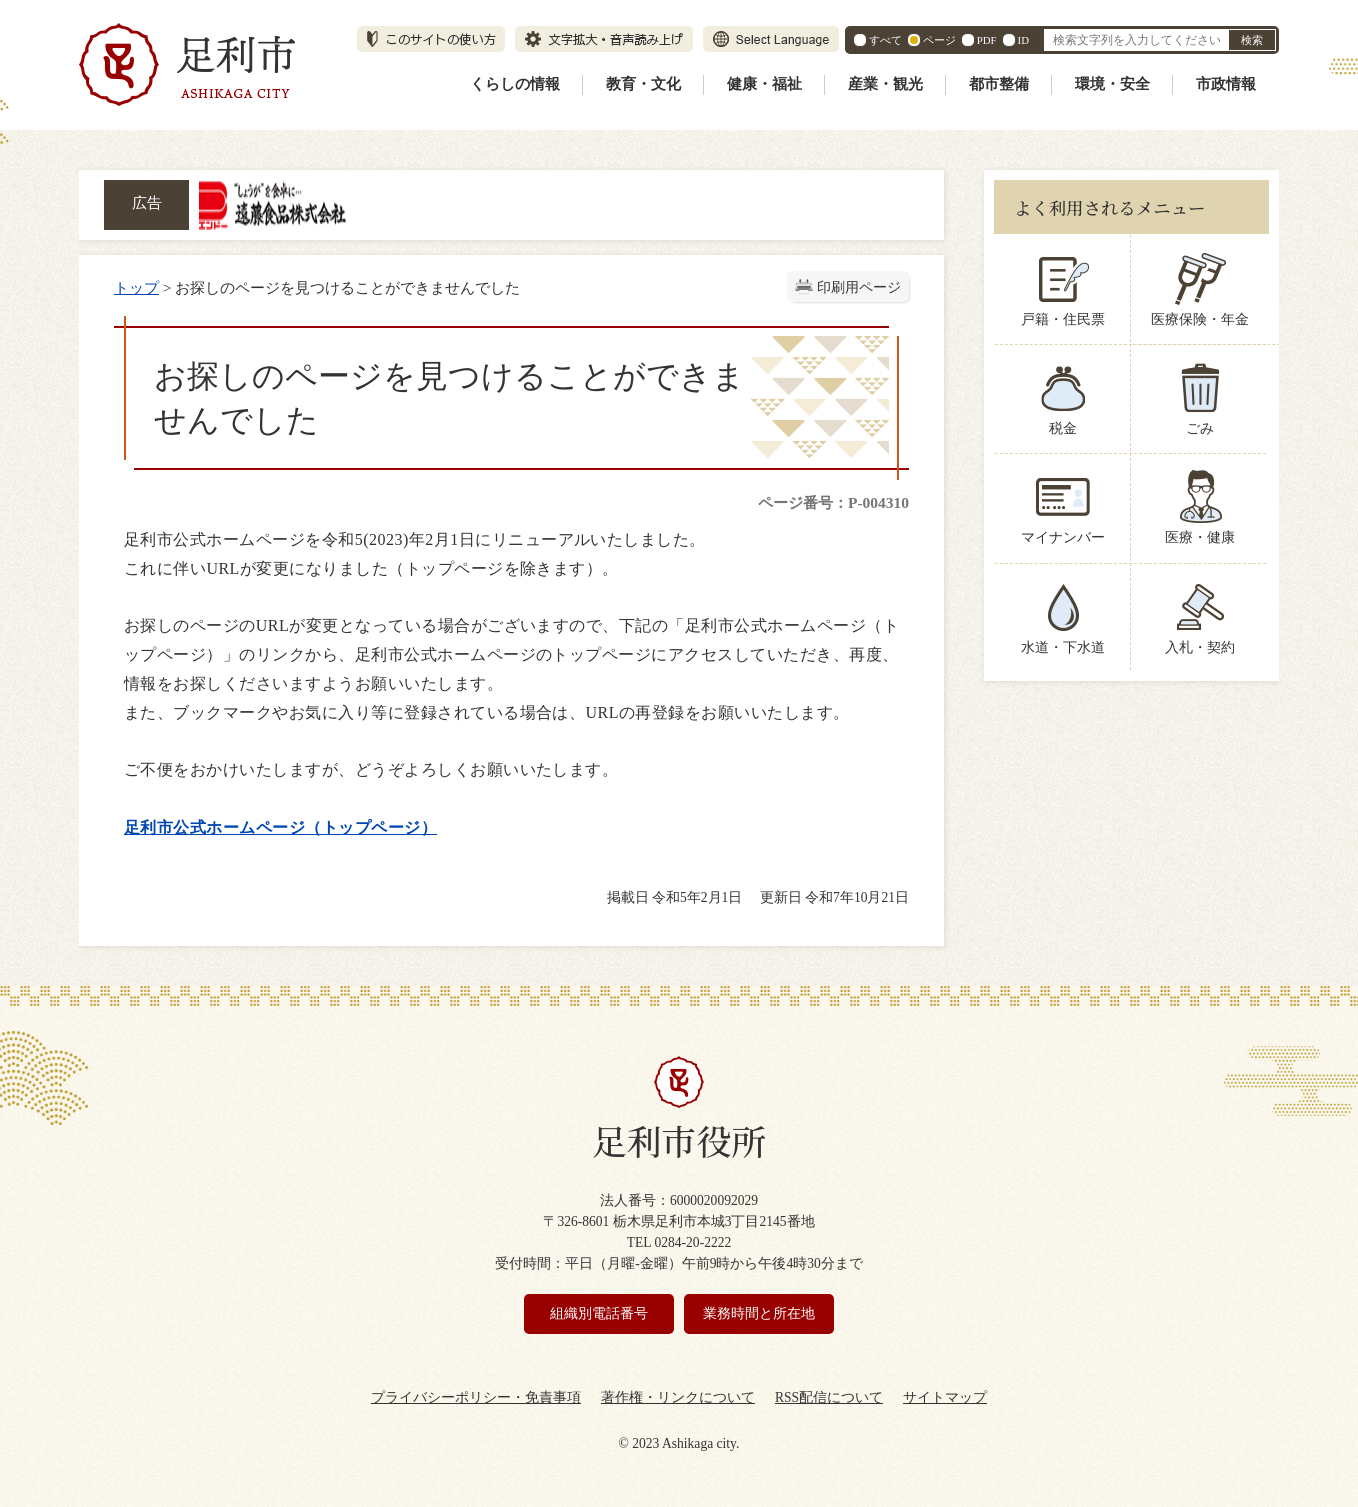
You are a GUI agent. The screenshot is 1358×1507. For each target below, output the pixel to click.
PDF (987, 40)
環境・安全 (1112, 84)
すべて (885, 40)
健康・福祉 (764, 84)
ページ (939, 40)
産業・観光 (885, 84)
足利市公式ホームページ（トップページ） (280, 827)
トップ (136, 287)
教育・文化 (643, 84)
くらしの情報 (515, 84)
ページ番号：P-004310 (833, 502)
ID (1023, 40)
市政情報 (1226, 84)
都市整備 (999, 84)
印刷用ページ (859, 287)
